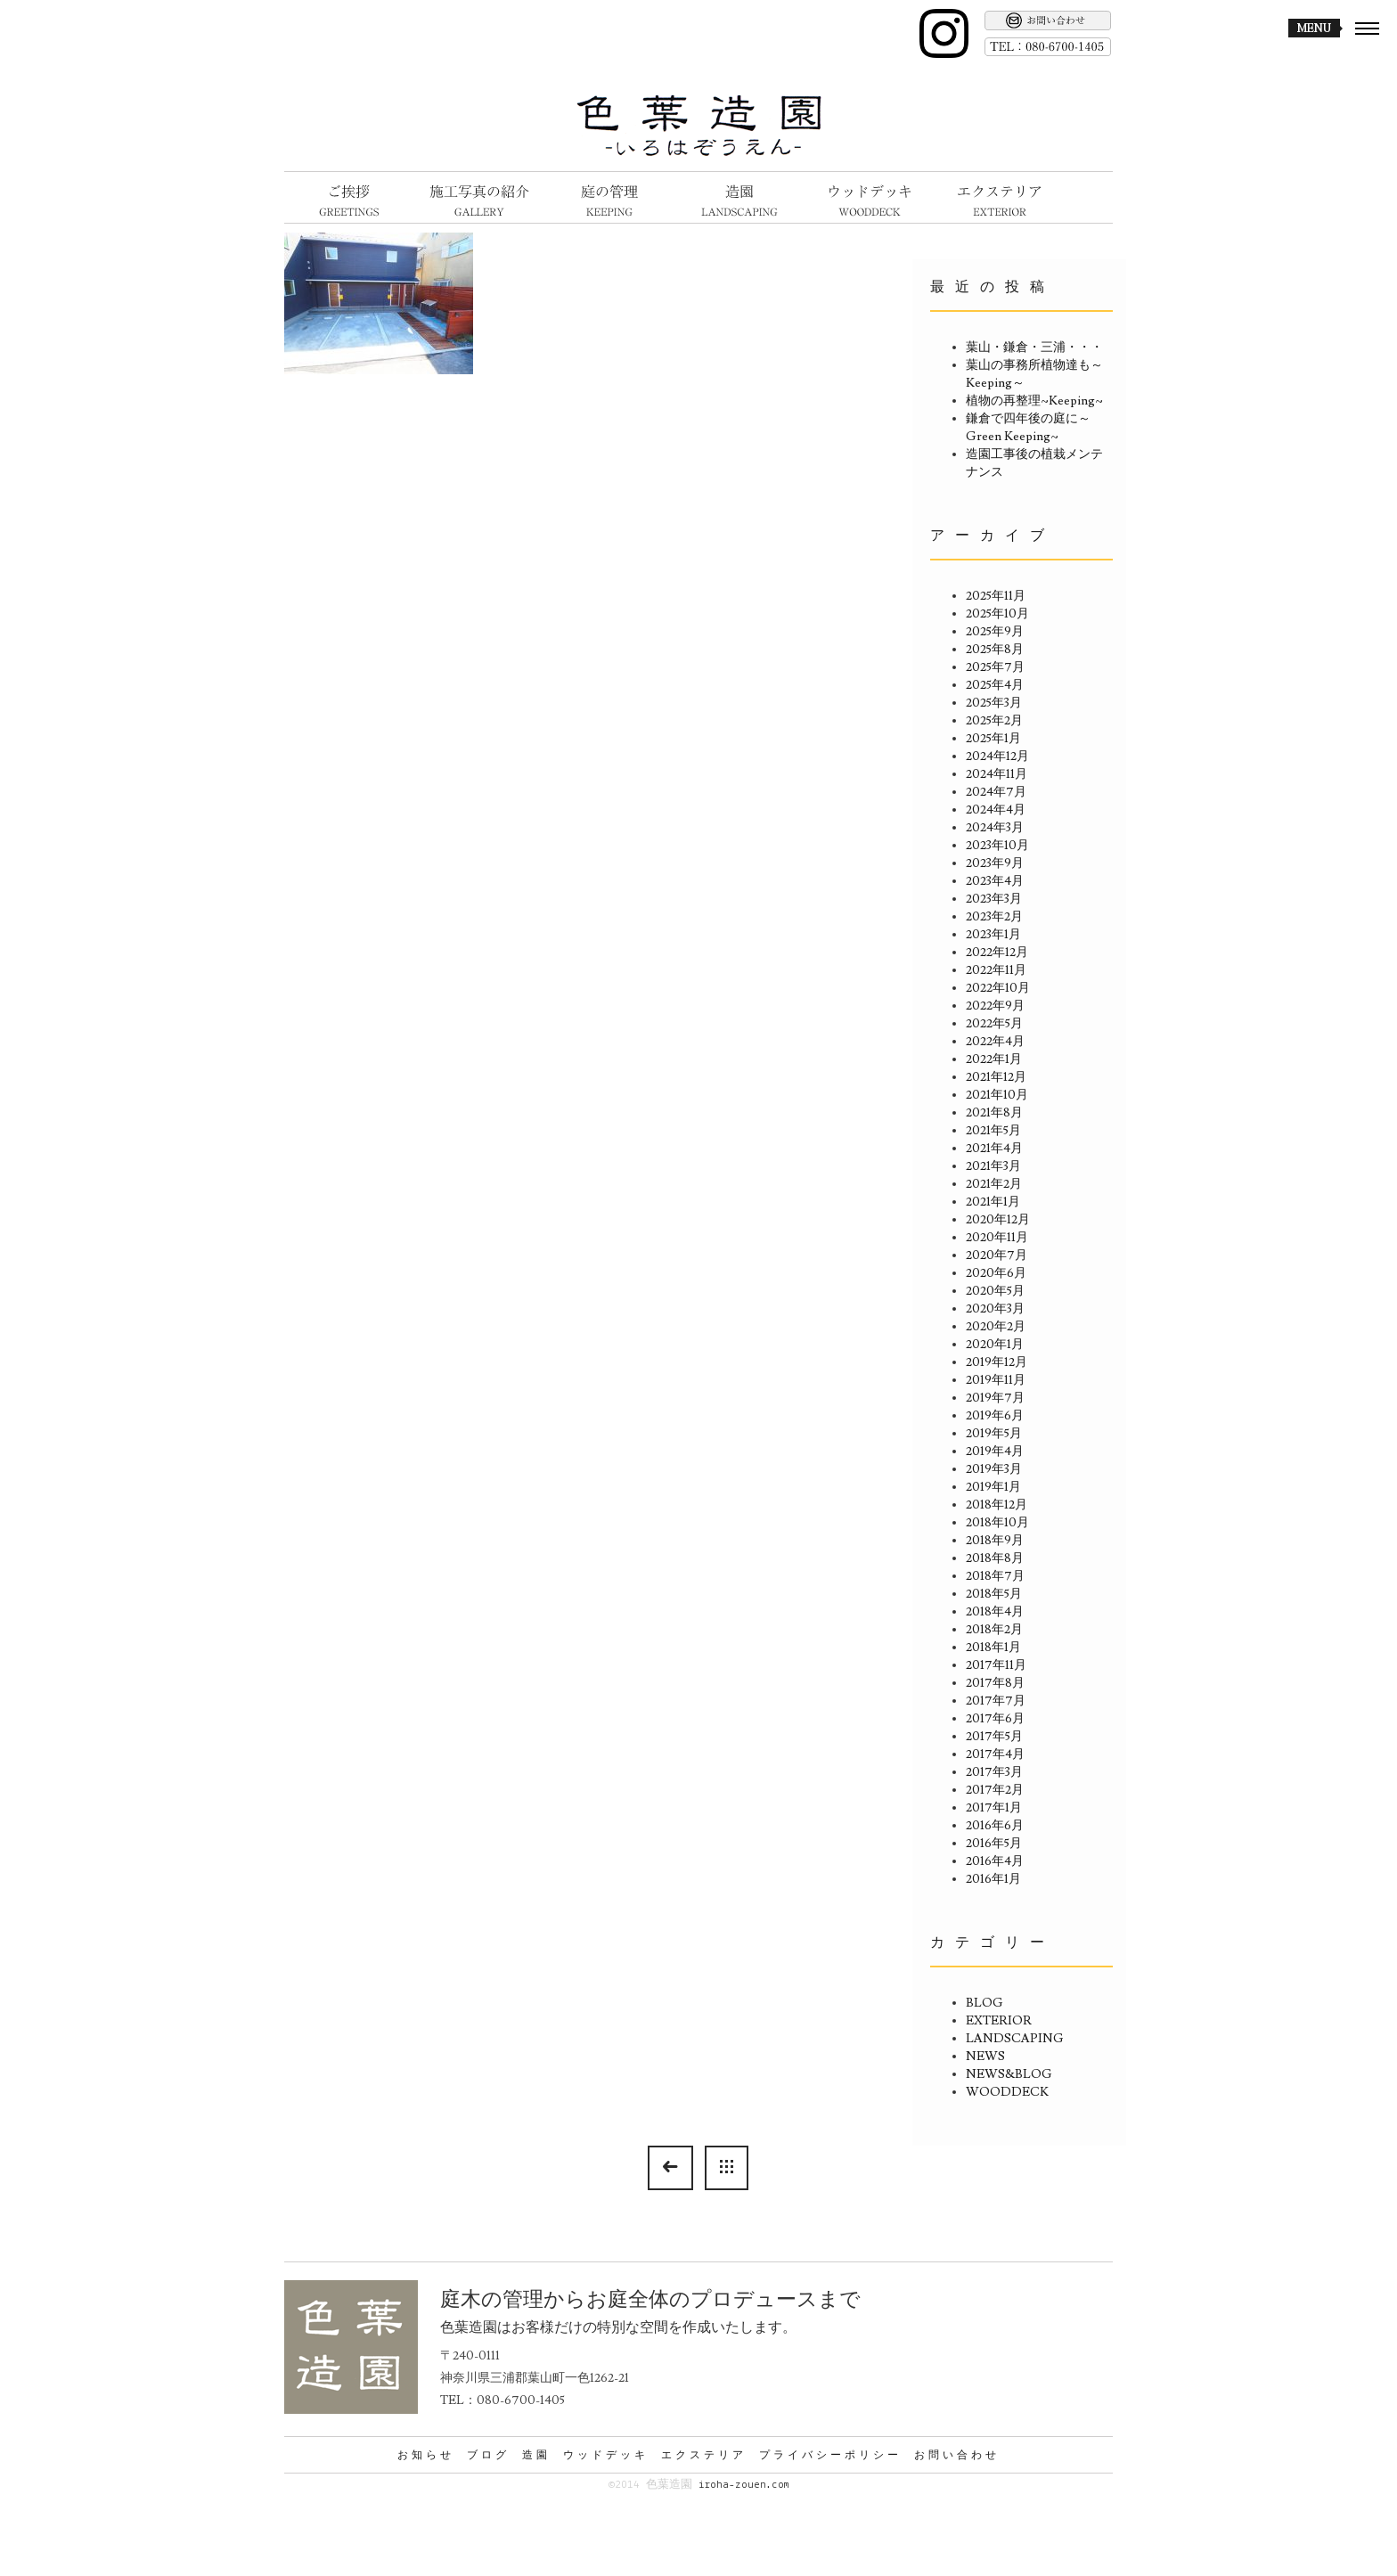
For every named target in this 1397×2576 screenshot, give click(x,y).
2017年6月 (995, 1719)
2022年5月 (994, 1024)
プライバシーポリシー (830, 2455)
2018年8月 (995, 1558)
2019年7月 (995, 1398)
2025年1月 (993, 739)
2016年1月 (993, 1879)
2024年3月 (995, 828)
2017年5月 (994, 1737)
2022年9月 (995, 1006)
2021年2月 (994, 1184)
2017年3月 (994, 1772)
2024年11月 (996, 774)
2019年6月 (995, 1416)
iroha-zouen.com (743, 2484)
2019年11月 (995, 1380)
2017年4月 (995, 1754)
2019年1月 (993, 1487)
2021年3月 (993, 1166)
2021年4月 (994, 1149)
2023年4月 (995, 881)
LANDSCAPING (1015, 2039)
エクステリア (704, 2455)
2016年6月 (995, 1826)
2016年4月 (995, 1861)
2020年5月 (995, 1291)
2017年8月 (995, 1683)
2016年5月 (994, 1844)
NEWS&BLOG (1009, 2074)
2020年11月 (997, 1238)
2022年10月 (998, 988)
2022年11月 (996, 970)
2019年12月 (996, 1362)
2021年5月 (993, 1131)
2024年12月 (997, 756)
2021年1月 (993, 1202)
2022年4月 (995, 1042)
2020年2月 (995, 1327)
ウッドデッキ (606, 2455)
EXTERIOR (999, 2021)
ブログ (488, 2455)
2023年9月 (995, 863)
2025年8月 (995, 650)
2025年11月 (995, 596)
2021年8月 (994, 1113)
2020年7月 (996, 1255)
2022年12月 (997, 953)
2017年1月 (994, 1808)
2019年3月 (994, 1469)
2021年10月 (997, 1095)
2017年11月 (996, 1665)
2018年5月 (994, 1594)
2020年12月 (998, 1220)
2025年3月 (994, 703)
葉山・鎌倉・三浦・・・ (1034, 347)
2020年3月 (995, 1309)
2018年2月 (994, 1630)
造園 (536, 2455)
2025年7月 (995, 667)
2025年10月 (997, 614)
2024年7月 (996, 792)
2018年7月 (995, 1576)
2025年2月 (994, 721)
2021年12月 (996, 1077)
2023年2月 (994, 917)
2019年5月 (994, 1434)
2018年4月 (995, 1612)
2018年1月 (993, 1648)
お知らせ (425, 2455)
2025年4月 (995, 685)
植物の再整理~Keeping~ (1034, 401)
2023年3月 (994, 899)
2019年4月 (995, 1451)
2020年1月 (995, 1345)
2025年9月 (995, 632)
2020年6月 (996, 1273)
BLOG (984, 2003)
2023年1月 (993, 935)
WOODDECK (1007, 2092)
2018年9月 (995, 1541)
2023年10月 (997, 846)
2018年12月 (996, 1505)
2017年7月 (995, 1701)
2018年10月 (997, 1523)
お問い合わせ (957, 2455)
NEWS (985, 2057)
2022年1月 (994, 1059)
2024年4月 (995, 810)
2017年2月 (995, 1790)
